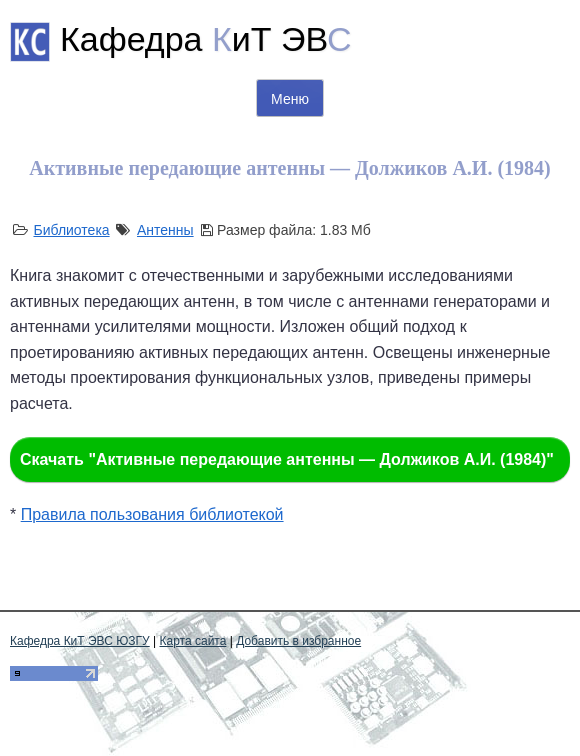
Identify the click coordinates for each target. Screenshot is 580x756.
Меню (290, 99)
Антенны (165, 230)
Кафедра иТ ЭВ (206, 39)
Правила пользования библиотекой (152, 514)
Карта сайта (193, 641)
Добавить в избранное (298, 641)
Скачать (287, 459)
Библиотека (71, 230)
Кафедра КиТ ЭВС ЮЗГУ (80, 641)
